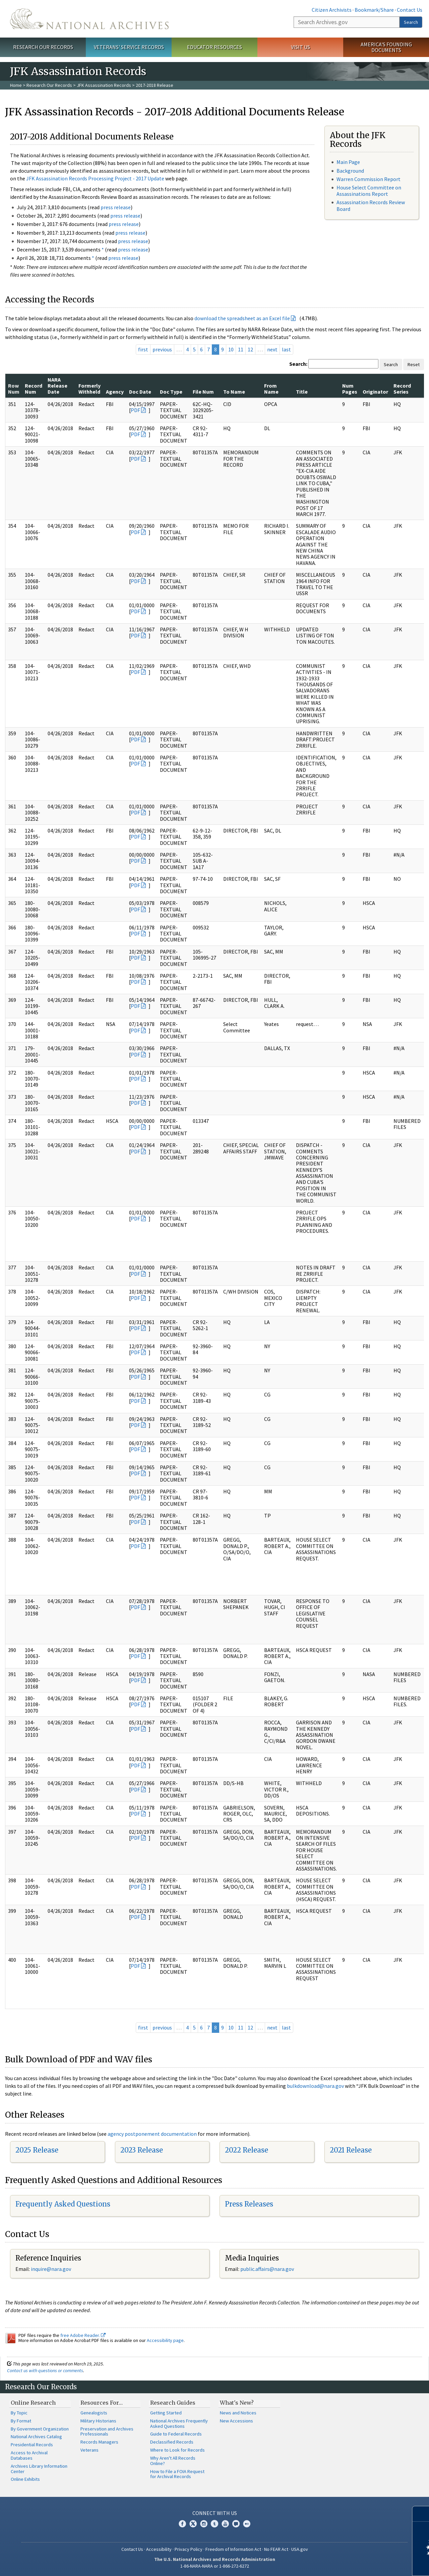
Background (350, 170)
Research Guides (172, 2402)
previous (162, 349)
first (143, 349)
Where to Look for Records (177, 2450)
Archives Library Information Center (39, 2468)
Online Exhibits (25, 2479)
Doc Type (171, 391)
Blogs (236, 2524)
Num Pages (349, 388)
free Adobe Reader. (83, 2335)
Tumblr (214, 2524)
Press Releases (249, 2204)
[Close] (421, 2514)
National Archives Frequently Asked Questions (179, 2423)
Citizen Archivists (332, 9)
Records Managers (99, 2442)
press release (116, 207)
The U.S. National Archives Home (89, 18)
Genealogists (93, 2413)
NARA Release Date (57, 385)
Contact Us (409, 9)
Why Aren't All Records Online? (172, 2460)
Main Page (348, 162)
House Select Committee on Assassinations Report (368, 190)
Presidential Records (32, 2445)
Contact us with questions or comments (45, 2370)
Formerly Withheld (89, 388)
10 (231, 349)
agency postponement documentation (152, 2133)
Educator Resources (214, 47)
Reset (414, 364)
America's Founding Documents (386, 47)
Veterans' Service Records (129, 47)
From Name (271, 388)
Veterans (89, 2450)
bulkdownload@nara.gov (315, 2085)
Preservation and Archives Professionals (106, 2431)
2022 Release (246, 2150)
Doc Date (140, 391)
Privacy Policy (188, 2549)
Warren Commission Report (368, 179)
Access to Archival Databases (29, 2455)
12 (250, 349)
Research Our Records (43, 47)
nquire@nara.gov (51, 2269)
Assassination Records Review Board (370, 205)
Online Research (33, 2402)
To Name (234, 391)
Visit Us (300, 47)
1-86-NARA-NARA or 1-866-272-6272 (214, 2566)
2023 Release (141, 2150)
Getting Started (166, 2413)
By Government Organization (40, 2429)
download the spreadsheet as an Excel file (242, 318)
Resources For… (101, 2402)
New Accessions (236, 2421)
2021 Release (351, 2150)
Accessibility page (165, 2340)
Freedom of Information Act (233, 2549)
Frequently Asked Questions (62, 2204)
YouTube (225, 2524)
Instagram (204, 2524)
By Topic (19, 2413)
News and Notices (238, 2413)
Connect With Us (214, 2513)
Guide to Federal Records (176, 2434)
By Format (21, 2421)
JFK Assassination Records (104, 85)
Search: (298, 363)
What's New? (237, 2402)
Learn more (369, 2564)
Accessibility (159, 2549)
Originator (375, 391)
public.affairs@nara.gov (267, 2269)
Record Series (402, 388)
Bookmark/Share (374, 9)
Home (16, 85)
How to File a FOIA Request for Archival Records (177, 2474)
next (272, 349)
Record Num (33, 388)
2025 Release (36, 2150)
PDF (135, 410)
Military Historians (98, 2421)
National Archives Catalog (36, 2437)
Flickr (247, 2524)
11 (240, 349)
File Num (203, 391)
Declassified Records (171, 2442)
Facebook (182, 2524)
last (286, 349)
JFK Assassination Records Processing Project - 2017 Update (95, 178)
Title (302, 391)
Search (411, 22)
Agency (115, 391)
